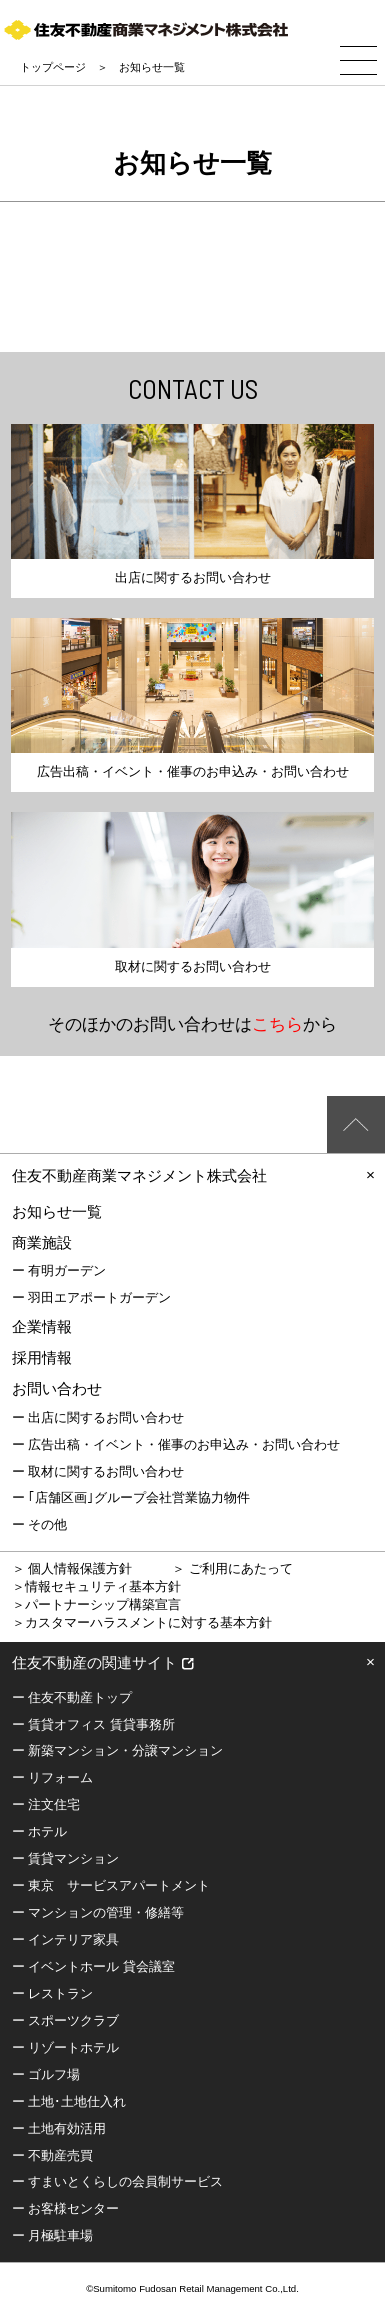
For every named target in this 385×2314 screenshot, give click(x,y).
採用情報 (42, 1357)
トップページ (53, 67)
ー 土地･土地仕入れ (69, 2101)
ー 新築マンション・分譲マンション (118, 1750)
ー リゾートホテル (66, 2047)
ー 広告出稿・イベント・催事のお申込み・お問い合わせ (176, 1444)
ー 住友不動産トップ (72, 1697)
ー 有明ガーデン (59, 1270)
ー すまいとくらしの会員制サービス (118, 2181)
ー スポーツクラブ (66, 2020)
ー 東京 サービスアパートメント (111, 1885)
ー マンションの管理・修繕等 (98, 1912)
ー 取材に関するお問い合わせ (98, 1471)
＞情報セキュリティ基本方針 (96, 1586)
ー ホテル (40, 1831)
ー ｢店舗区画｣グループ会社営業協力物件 (131, 1497)
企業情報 (42, 1326)
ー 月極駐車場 (53, 2235)
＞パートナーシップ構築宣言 (96, 1604)
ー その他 (40, 1524)
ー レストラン (53, 1993)
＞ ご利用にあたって (232, 1568)
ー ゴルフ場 (46, 2074)
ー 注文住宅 (46, 1804)
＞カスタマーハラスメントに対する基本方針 (142, 1622)
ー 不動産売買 (53, 2155)
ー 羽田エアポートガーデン (92, 1297)
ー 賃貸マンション (66, 1858)
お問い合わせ (57, 1388)
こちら (277, 1024)
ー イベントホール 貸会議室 (93, 1966)
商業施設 (42, 1242)
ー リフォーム (53, 1777)
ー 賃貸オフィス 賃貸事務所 (93, 1724)
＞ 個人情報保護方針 (72, 1568)
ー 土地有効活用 (59, 2128)
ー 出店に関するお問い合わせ (98, 1417)
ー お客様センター (66, 2208)
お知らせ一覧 (57, 1211)
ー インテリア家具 (66, 1939)
